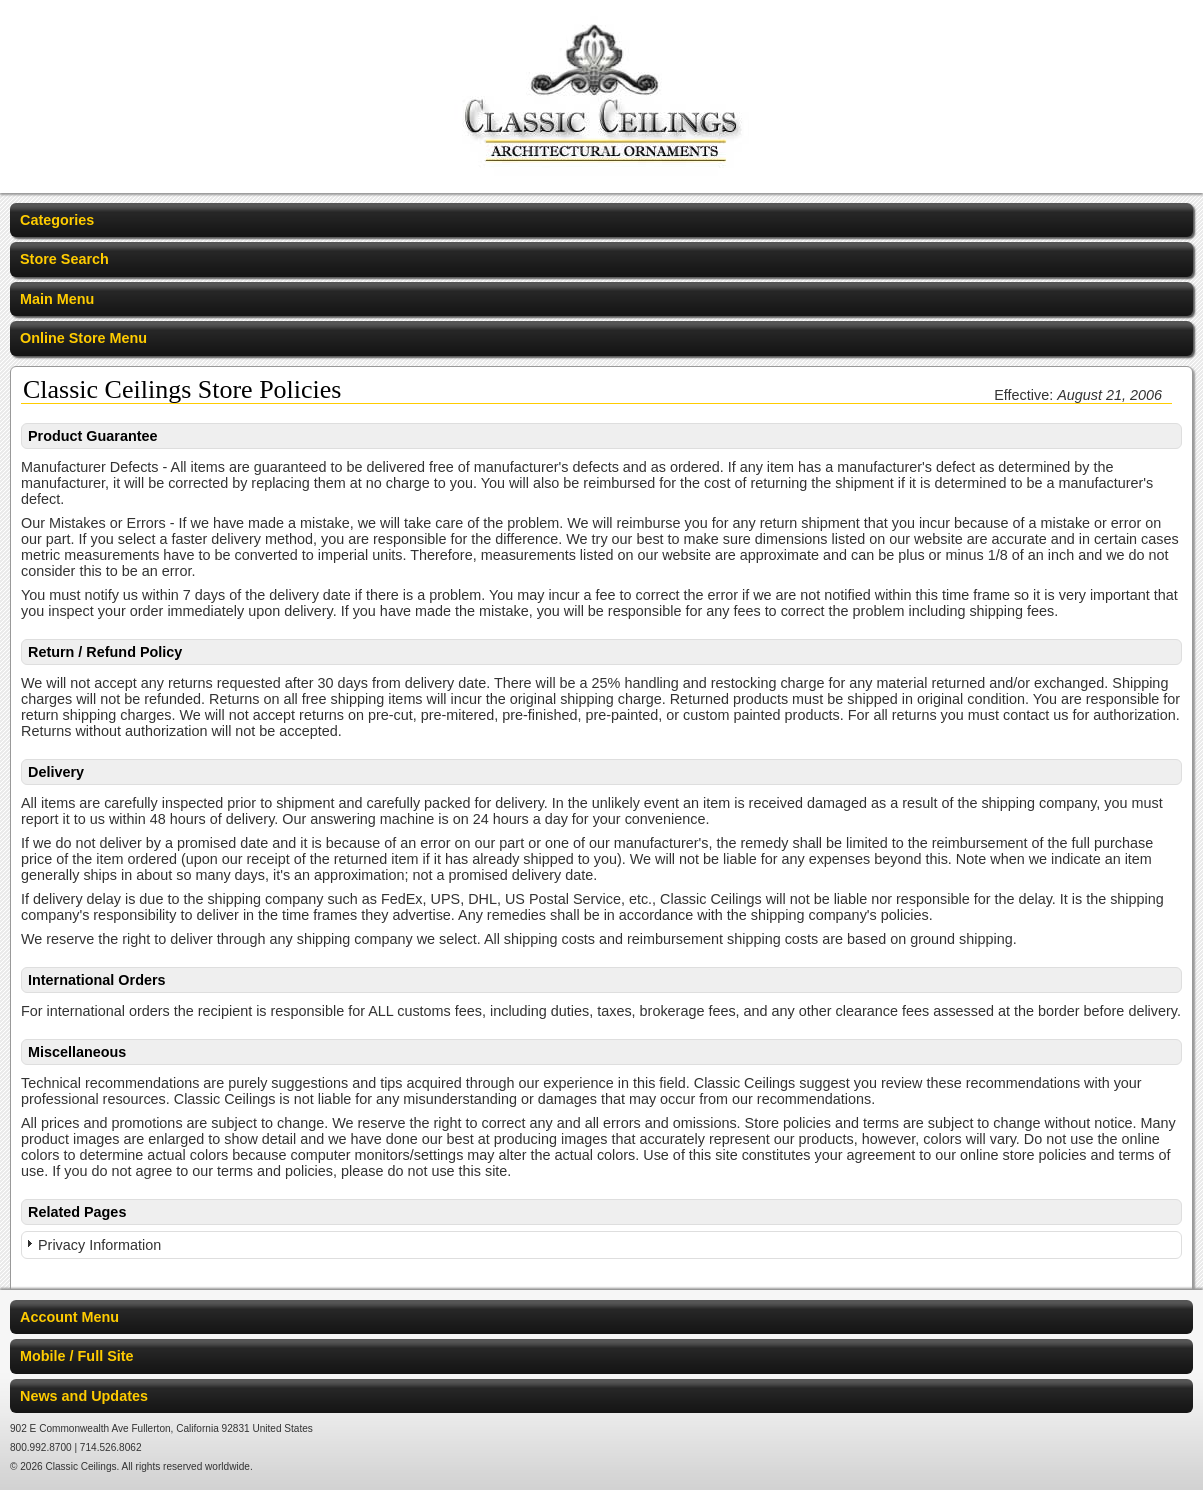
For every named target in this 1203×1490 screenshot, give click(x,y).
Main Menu (57, 299)
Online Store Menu (83, 338)
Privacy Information (99, 1245)
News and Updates (84, 1396)
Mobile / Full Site (77, 1356)
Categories (57, 220)
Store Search (64, 259)
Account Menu (69, 1317)
